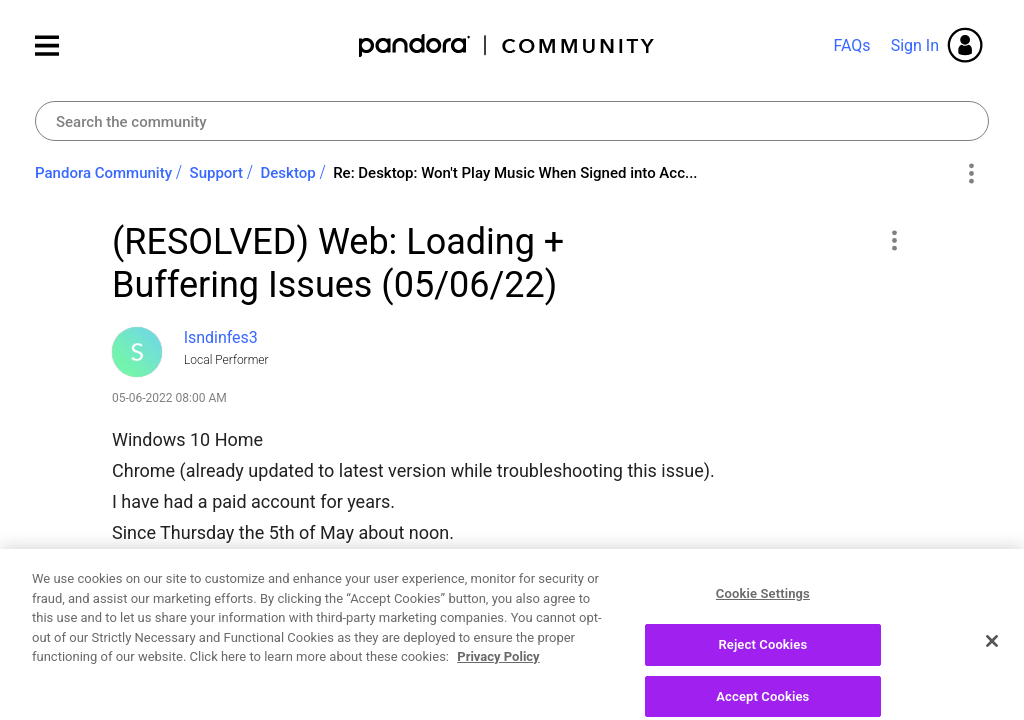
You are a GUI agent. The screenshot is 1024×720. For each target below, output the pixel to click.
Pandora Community (507, 45)
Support (216, 173)
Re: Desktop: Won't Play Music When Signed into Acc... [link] (515, 173)
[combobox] (512, 121)
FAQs (851, 45)
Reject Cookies (762, 698)
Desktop (288, 173)
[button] (893, 240)
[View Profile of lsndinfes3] (221, 337)
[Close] (992, 695)
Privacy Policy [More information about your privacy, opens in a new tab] (498, 710)
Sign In (915, 45)
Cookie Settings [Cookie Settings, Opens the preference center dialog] (763, 647)
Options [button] (970, 174)
